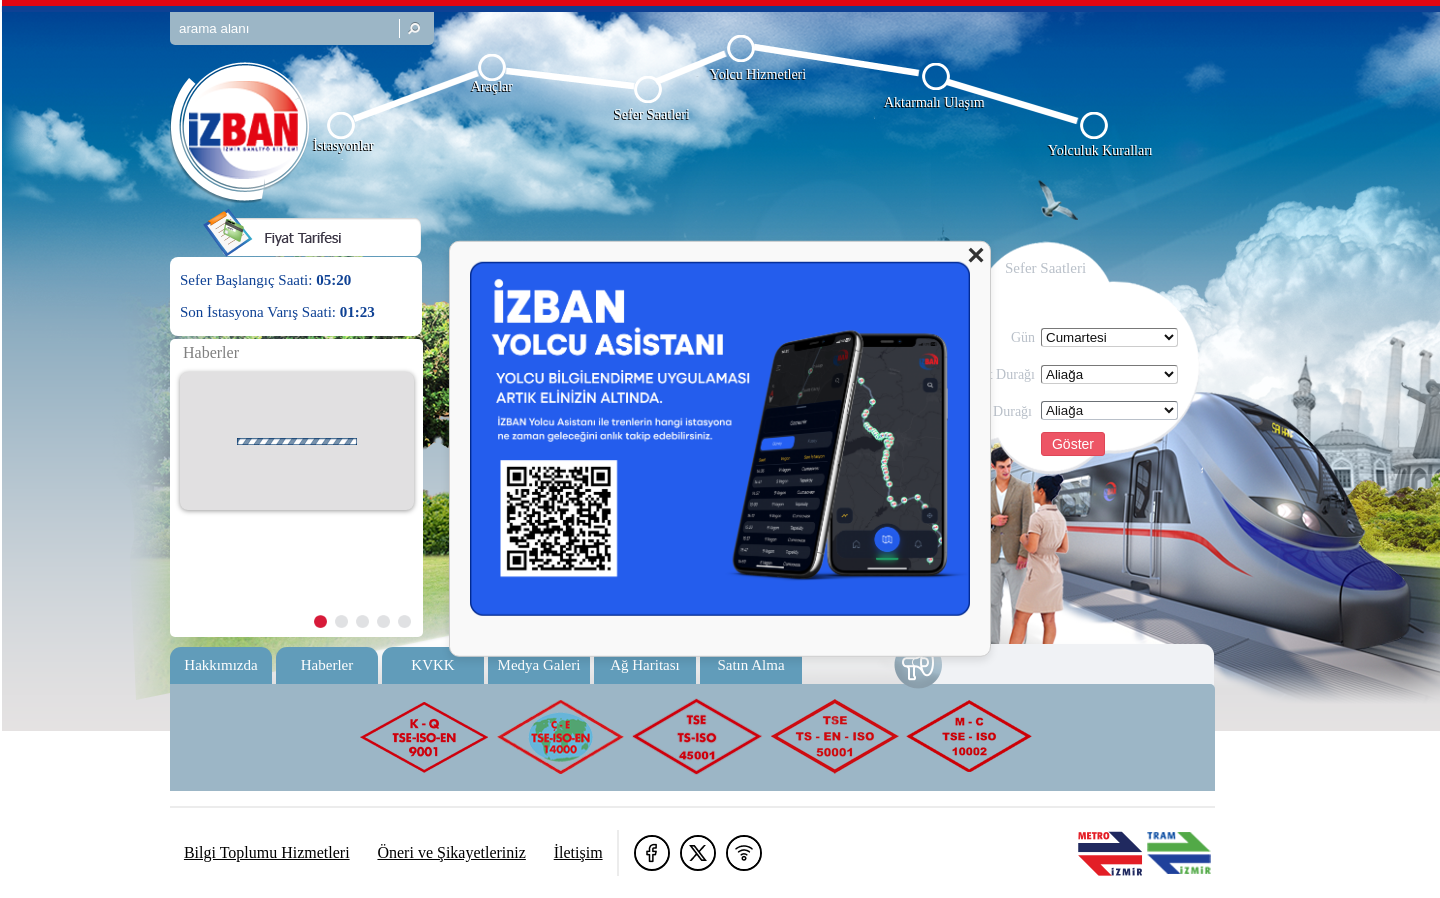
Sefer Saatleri (652, 114)
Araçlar (492, 86)
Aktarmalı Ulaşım (934, 102)
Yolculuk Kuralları (1100, 150)
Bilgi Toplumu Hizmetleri (267, 852)
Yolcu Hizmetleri (758, 74)
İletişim (578, 852)
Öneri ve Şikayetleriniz (451, 852)
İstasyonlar (343, 145)
